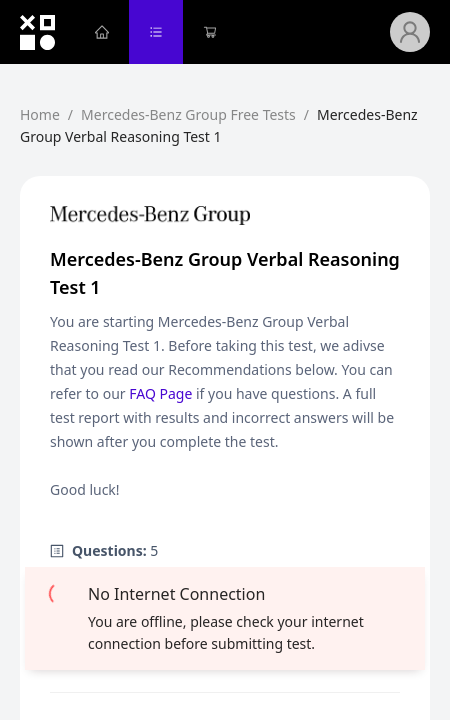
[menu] (232, 32)
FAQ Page (160, 393)
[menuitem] (102, 32)
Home (40, 114)
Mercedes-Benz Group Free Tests (188, 114)
